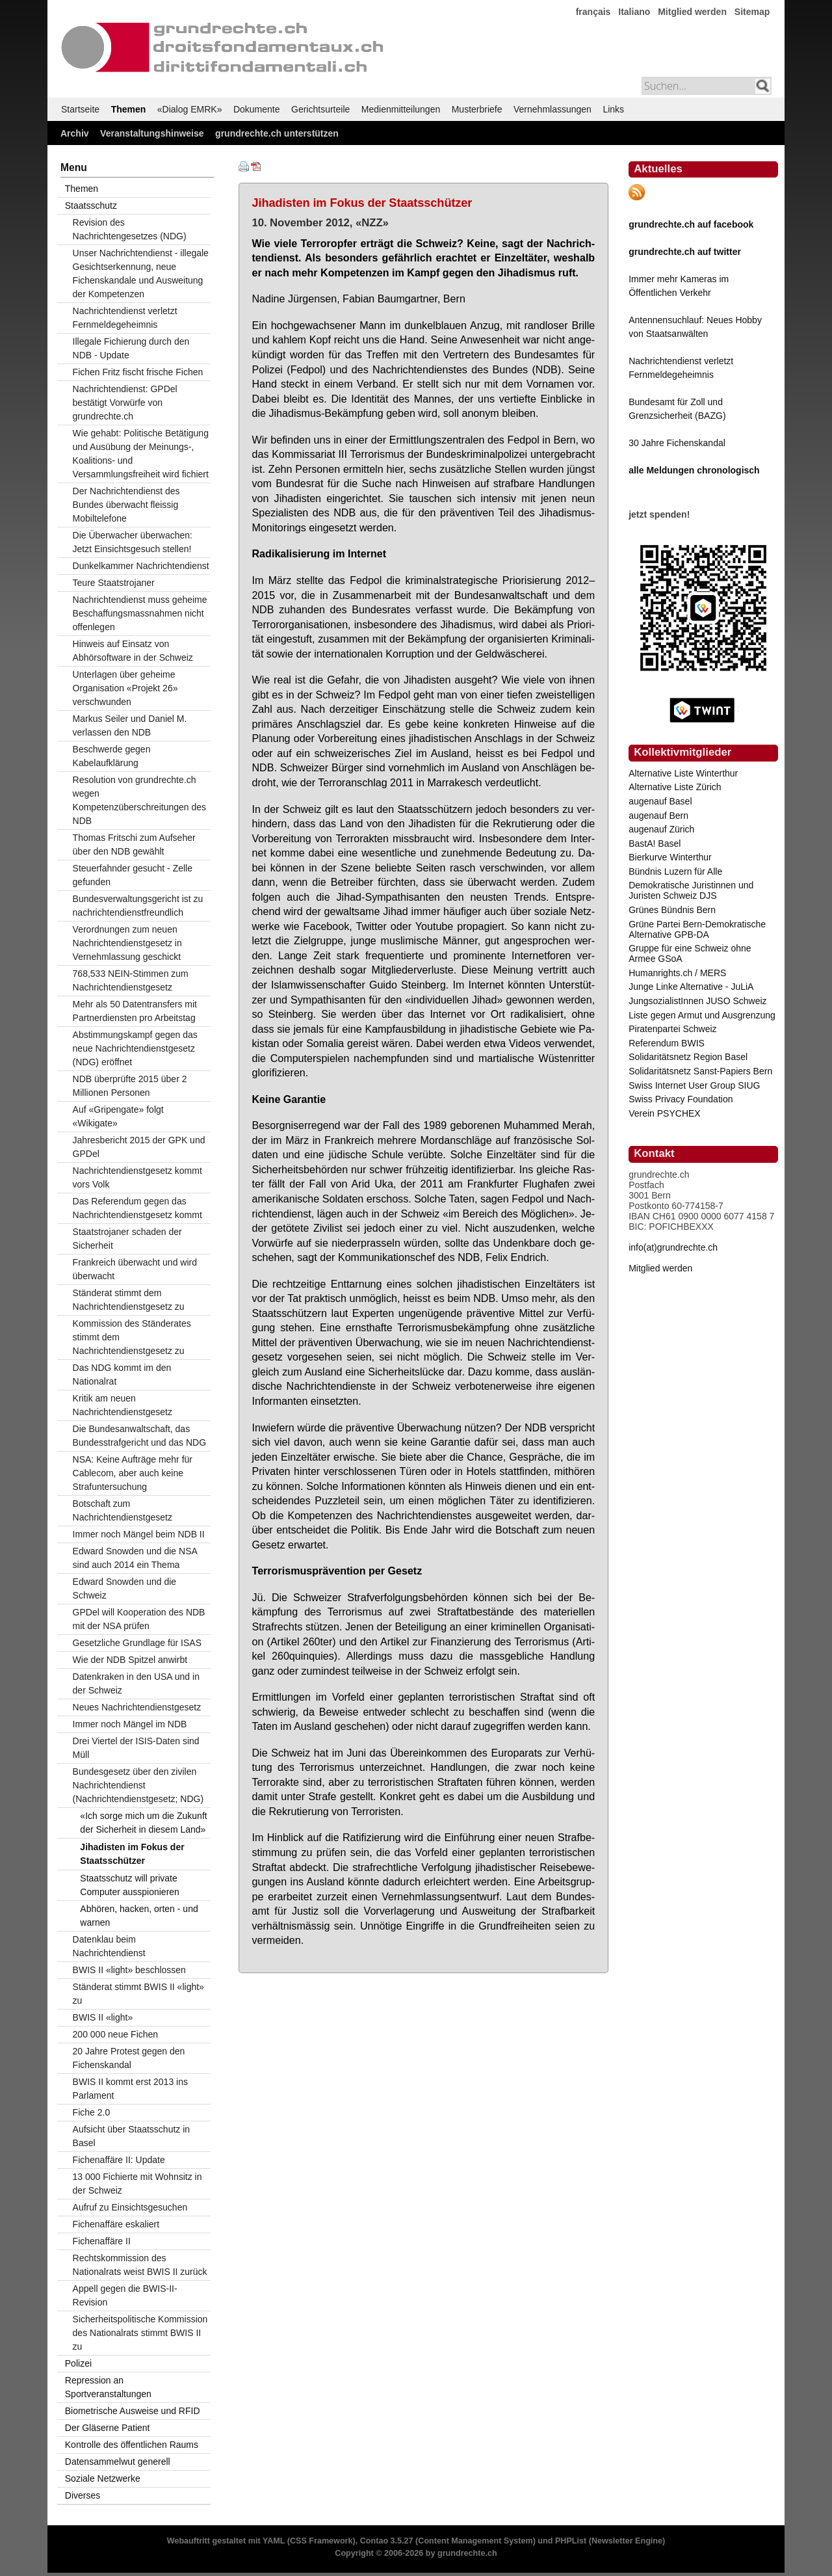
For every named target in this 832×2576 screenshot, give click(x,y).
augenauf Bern (658, 815)
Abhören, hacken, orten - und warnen (139, 1916)
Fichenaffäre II (102, 2241)
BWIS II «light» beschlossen (129, 1970)
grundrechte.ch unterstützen (277, 133)
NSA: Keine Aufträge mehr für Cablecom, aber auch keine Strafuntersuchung (132, 1473)
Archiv (74, 133)
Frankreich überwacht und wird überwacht (135, 1269)
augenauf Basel (660, 801)
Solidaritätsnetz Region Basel (688, 1057)
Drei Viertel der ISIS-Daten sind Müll (136, 1748)
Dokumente (256, 109)
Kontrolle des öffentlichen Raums (131, 2444)
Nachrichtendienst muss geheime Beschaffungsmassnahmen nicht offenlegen (140, 613)
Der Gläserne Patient (107, 2428)
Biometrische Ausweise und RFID (132, 2411)
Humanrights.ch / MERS (677, 973)
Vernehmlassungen (553, 109)
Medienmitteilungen (400, 109)
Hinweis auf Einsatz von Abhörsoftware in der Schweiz (133, 651)
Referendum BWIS (667, 1043)
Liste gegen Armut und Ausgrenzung (702, 1015)
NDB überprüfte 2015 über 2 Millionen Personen (130, 1086)
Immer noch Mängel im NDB (130, 1724)
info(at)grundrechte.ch (673, 1247)
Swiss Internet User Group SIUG (694, 1085)
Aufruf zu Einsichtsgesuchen (130, 2207)
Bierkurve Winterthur (670, 857)
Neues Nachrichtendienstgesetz (137, 1707)
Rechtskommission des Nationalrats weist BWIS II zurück (140, 2265)
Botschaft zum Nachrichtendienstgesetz (122, 1510)
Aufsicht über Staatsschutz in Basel (131, 2136)
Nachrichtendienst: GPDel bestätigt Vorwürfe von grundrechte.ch (125, 402)
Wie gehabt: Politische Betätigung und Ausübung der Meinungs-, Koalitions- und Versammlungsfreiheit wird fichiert (141, 453)
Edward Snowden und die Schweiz (125, 1588)
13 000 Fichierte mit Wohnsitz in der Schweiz (137, 2183)
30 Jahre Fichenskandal (677, 443)
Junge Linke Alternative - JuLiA (691, 986)
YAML (274, 2540)
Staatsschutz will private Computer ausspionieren (129, 1885)
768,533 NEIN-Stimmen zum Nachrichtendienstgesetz (130, 980)
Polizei (78, 2363)
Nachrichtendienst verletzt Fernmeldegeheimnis (125, 318)
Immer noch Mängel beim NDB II (139, 1534)
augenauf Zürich (661, 829)
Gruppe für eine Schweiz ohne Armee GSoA (690, 953)
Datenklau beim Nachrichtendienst (109, 1946)
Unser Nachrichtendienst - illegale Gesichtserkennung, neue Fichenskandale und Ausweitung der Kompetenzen (141, 273)
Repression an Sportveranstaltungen (108, 2387)
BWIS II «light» (103, 2017)
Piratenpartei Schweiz (672, 1029)
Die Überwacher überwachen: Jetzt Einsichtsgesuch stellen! (132, 542)
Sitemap (752, 12)
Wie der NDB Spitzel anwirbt (130, 1659)
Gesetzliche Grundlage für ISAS (137, 1643)
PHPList (570, 2540)
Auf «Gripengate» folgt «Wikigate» (118, 1116)
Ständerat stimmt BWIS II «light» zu (138, 1994)
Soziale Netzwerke (102, 2478)
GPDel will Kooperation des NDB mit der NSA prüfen (139, 1619)
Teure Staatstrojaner (114, 583)
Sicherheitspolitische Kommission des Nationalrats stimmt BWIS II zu (140, 2333)
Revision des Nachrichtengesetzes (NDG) (130, 229)
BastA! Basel (655, 843)
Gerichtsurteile (320, 109)
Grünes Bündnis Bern (672, 910)
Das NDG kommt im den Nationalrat (122, 1374)
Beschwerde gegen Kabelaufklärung (112, 756)
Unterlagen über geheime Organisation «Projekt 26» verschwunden (125, 688)
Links (613, 109)
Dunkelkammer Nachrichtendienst (141, 566)
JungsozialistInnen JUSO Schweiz (697, 1001)
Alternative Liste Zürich (675, 787)
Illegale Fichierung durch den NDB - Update (131, 348)
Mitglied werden (692, 12)
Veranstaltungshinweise (152, 133)
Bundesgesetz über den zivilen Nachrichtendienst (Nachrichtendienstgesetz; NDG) (138, 1785)
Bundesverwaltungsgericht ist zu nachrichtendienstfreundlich (138, 906)
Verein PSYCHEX (665, 1113)
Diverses (82, 2495)
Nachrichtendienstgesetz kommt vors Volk (137, 1177)
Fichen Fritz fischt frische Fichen (138, 372)
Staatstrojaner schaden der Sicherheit (127, 1239)
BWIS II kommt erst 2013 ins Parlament (130, 2089)
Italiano (634, 12)
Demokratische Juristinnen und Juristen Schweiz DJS (691, 890)
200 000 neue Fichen (116, 2034)
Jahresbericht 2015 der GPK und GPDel (139, 1147)
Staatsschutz (91, 205)
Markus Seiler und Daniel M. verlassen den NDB (130, 725)
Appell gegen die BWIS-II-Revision (125, 2295)
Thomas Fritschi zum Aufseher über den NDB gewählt (134, 844)
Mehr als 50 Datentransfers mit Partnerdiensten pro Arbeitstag (135, 1011)
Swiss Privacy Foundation (681, 1099)
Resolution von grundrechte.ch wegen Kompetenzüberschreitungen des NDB (139, 800)
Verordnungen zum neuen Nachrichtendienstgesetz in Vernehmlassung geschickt (127, 943)
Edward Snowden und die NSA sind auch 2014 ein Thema (135, 1558)
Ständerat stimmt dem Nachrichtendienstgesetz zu (129, 1300)
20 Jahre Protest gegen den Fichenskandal (129, 2058)
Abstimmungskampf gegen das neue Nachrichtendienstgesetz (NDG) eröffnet (135, 1048)
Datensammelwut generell (117, 2461)
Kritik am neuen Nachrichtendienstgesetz (122, 1405)
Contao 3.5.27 (386, 2540)
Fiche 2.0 (91, 2112)
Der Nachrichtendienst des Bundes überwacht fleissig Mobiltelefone (126, 505)
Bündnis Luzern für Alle (675, 871)
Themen (128, 109)
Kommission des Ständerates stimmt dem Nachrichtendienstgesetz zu (132, 1337)
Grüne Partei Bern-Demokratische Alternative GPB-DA (697, 929)
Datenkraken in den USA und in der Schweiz (136, 1683)
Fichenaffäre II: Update (119, 2160)
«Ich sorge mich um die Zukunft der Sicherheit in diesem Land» (143, 1823)
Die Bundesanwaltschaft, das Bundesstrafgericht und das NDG (139, 1436)
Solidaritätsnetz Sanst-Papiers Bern (700, 1071)
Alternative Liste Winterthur (683, 773)
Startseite (80, 109)
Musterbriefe (477, 109)
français (593, 12)
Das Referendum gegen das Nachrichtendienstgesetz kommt (137, 1208)
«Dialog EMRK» (189, 109)
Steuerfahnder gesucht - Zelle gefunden (132, 875)
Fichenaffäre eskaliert (116, 2224)
